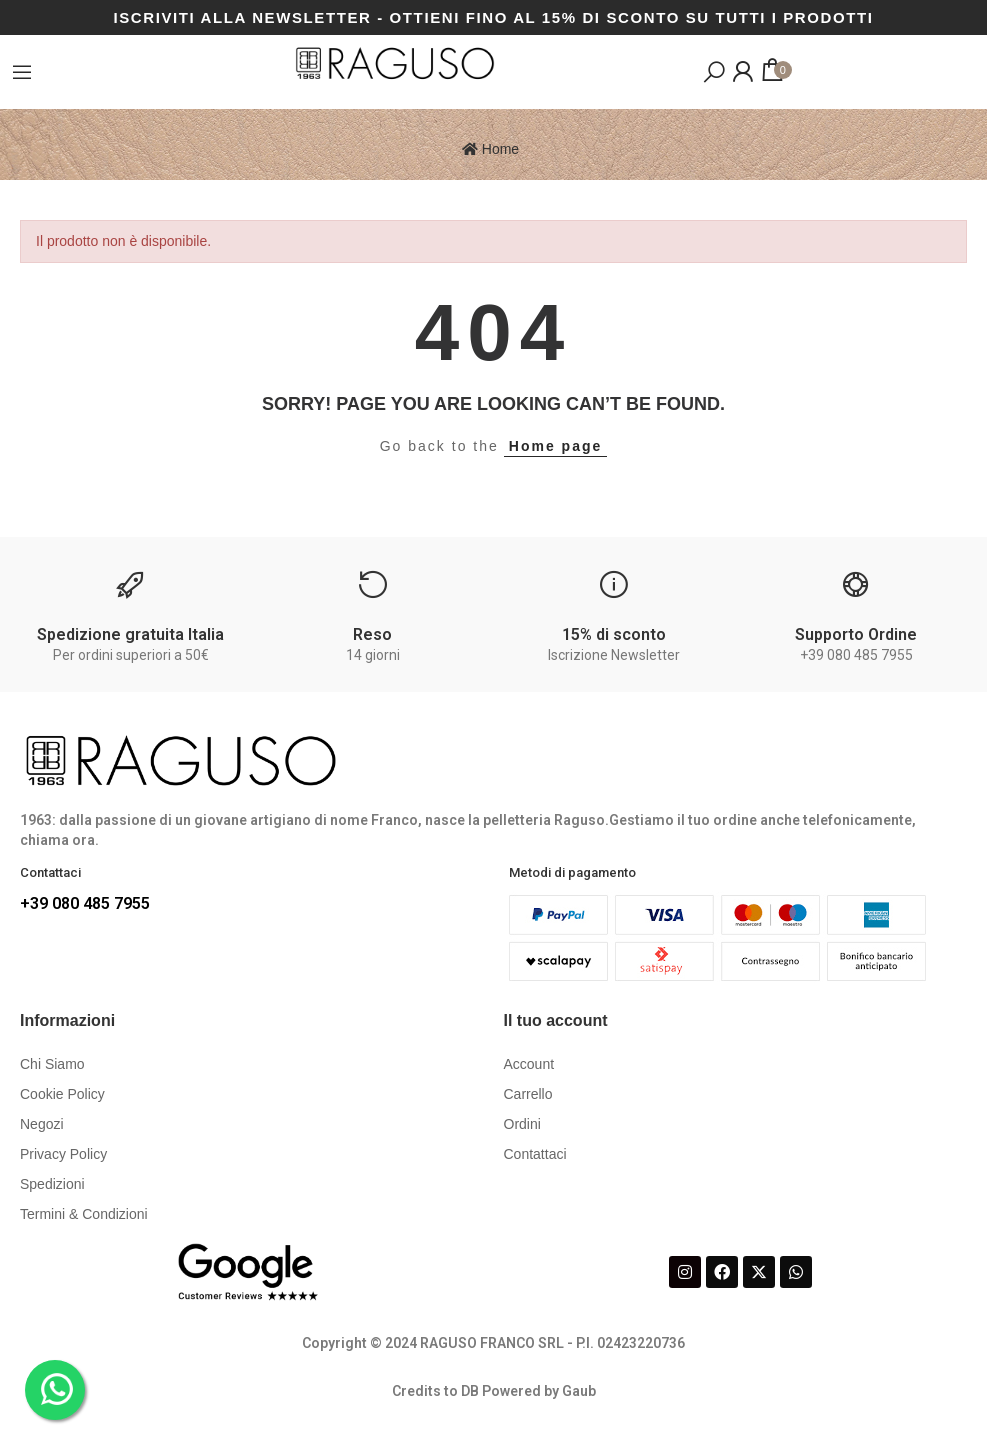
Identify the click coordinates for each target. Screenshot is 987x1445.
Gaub (579, 1391)
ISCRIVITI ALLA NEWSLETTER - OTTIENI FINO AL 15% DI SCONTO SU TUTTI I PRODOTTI (493, 17)
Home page (555, 446)
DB (470, 1391)
